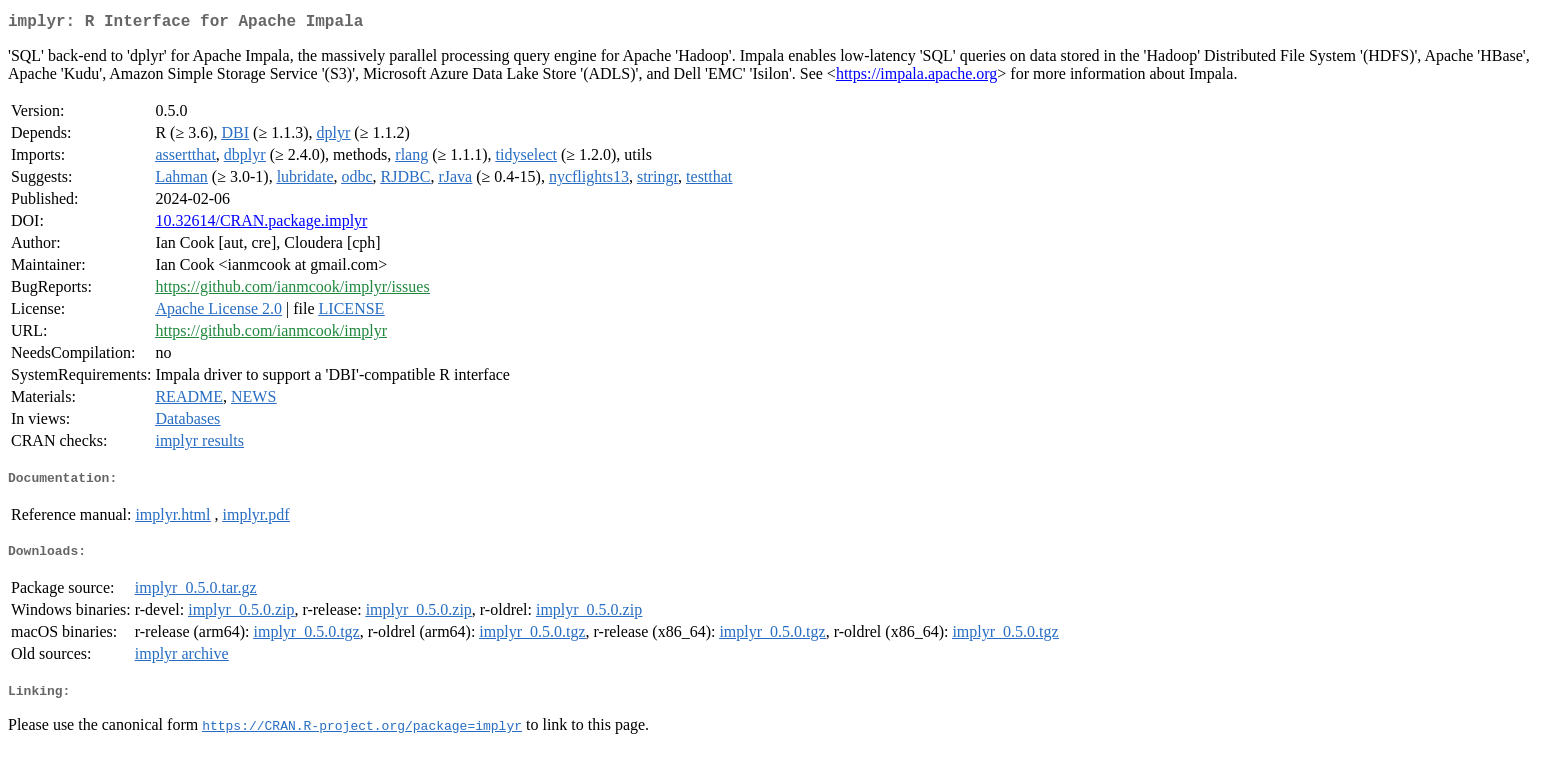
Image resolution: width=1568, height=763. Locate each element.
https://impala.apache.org (916, 77)
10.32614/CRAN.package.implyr (261, 224)
